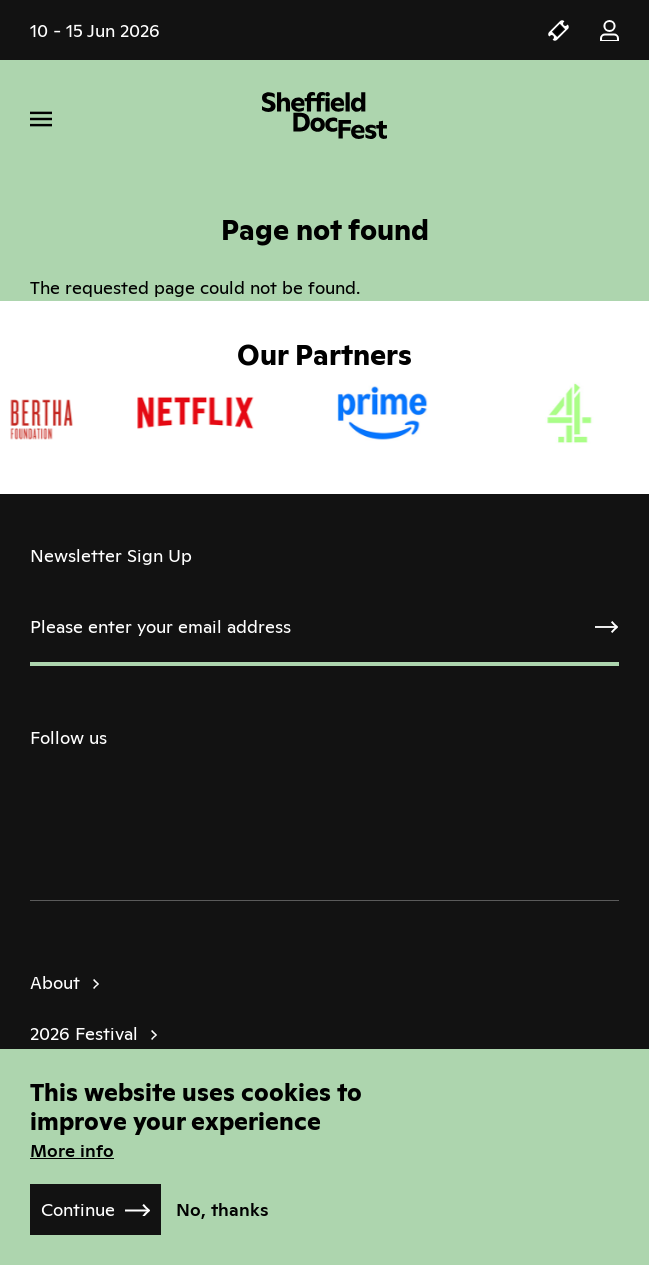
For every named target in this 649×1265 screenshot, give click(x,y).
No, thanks (222, 1209)
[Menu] (41, 119)
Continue (78, 1209)
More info (72, 1150)
